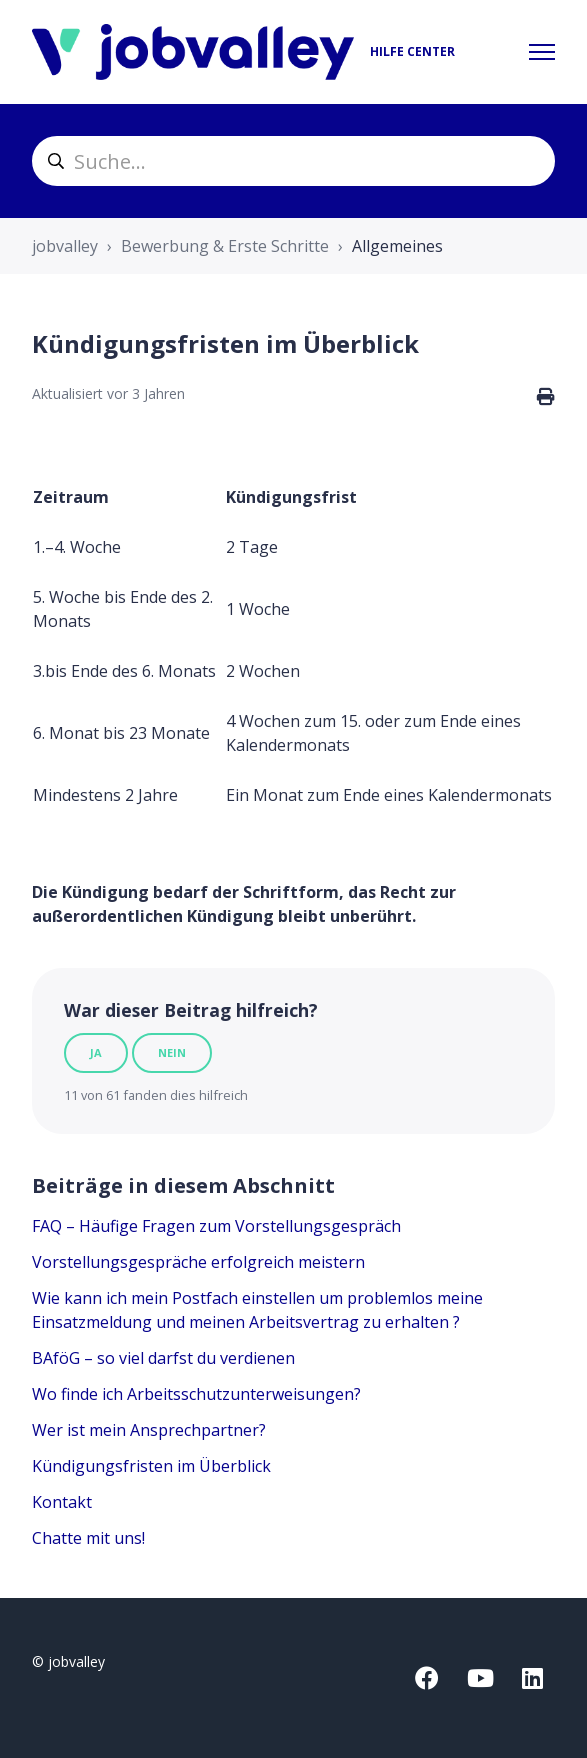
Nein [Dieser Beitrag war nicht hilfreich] (172, 1052)
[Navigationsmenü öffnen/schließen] (542, 52)
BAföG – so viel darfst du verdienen (163, 1358)
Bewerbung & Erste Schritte (225, 246)
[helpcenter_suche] (293, 161)
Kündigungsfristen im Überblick (151, 1466)
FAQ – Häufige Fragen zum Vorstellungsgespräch (216, 1226)
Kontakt (62, 1502)
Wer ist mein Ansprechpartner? (149, 1430)
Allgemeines (397, 246)
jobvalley (65, 246)
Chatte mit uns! (88, 1538)
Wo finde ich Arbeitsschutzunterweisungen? (196, 1394)
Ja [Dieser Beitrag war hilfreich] (96, 1052)
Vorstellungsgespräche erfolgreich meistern (198, 1262)
